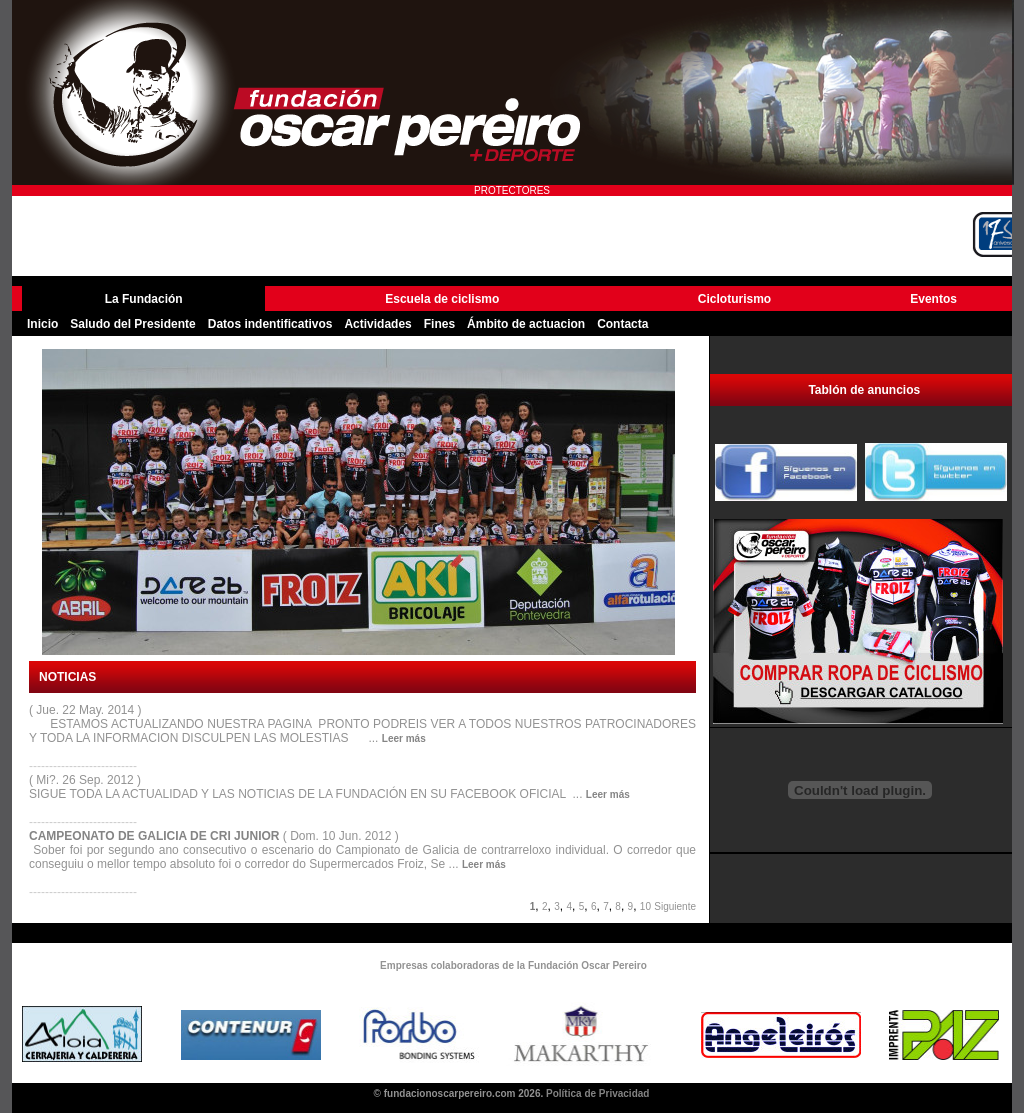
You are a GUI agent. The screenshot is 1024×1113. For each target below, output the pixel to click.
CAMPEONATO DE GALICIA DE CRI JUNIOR (156, 836)
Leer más (404, 738)
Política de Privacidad (597, 1093)
